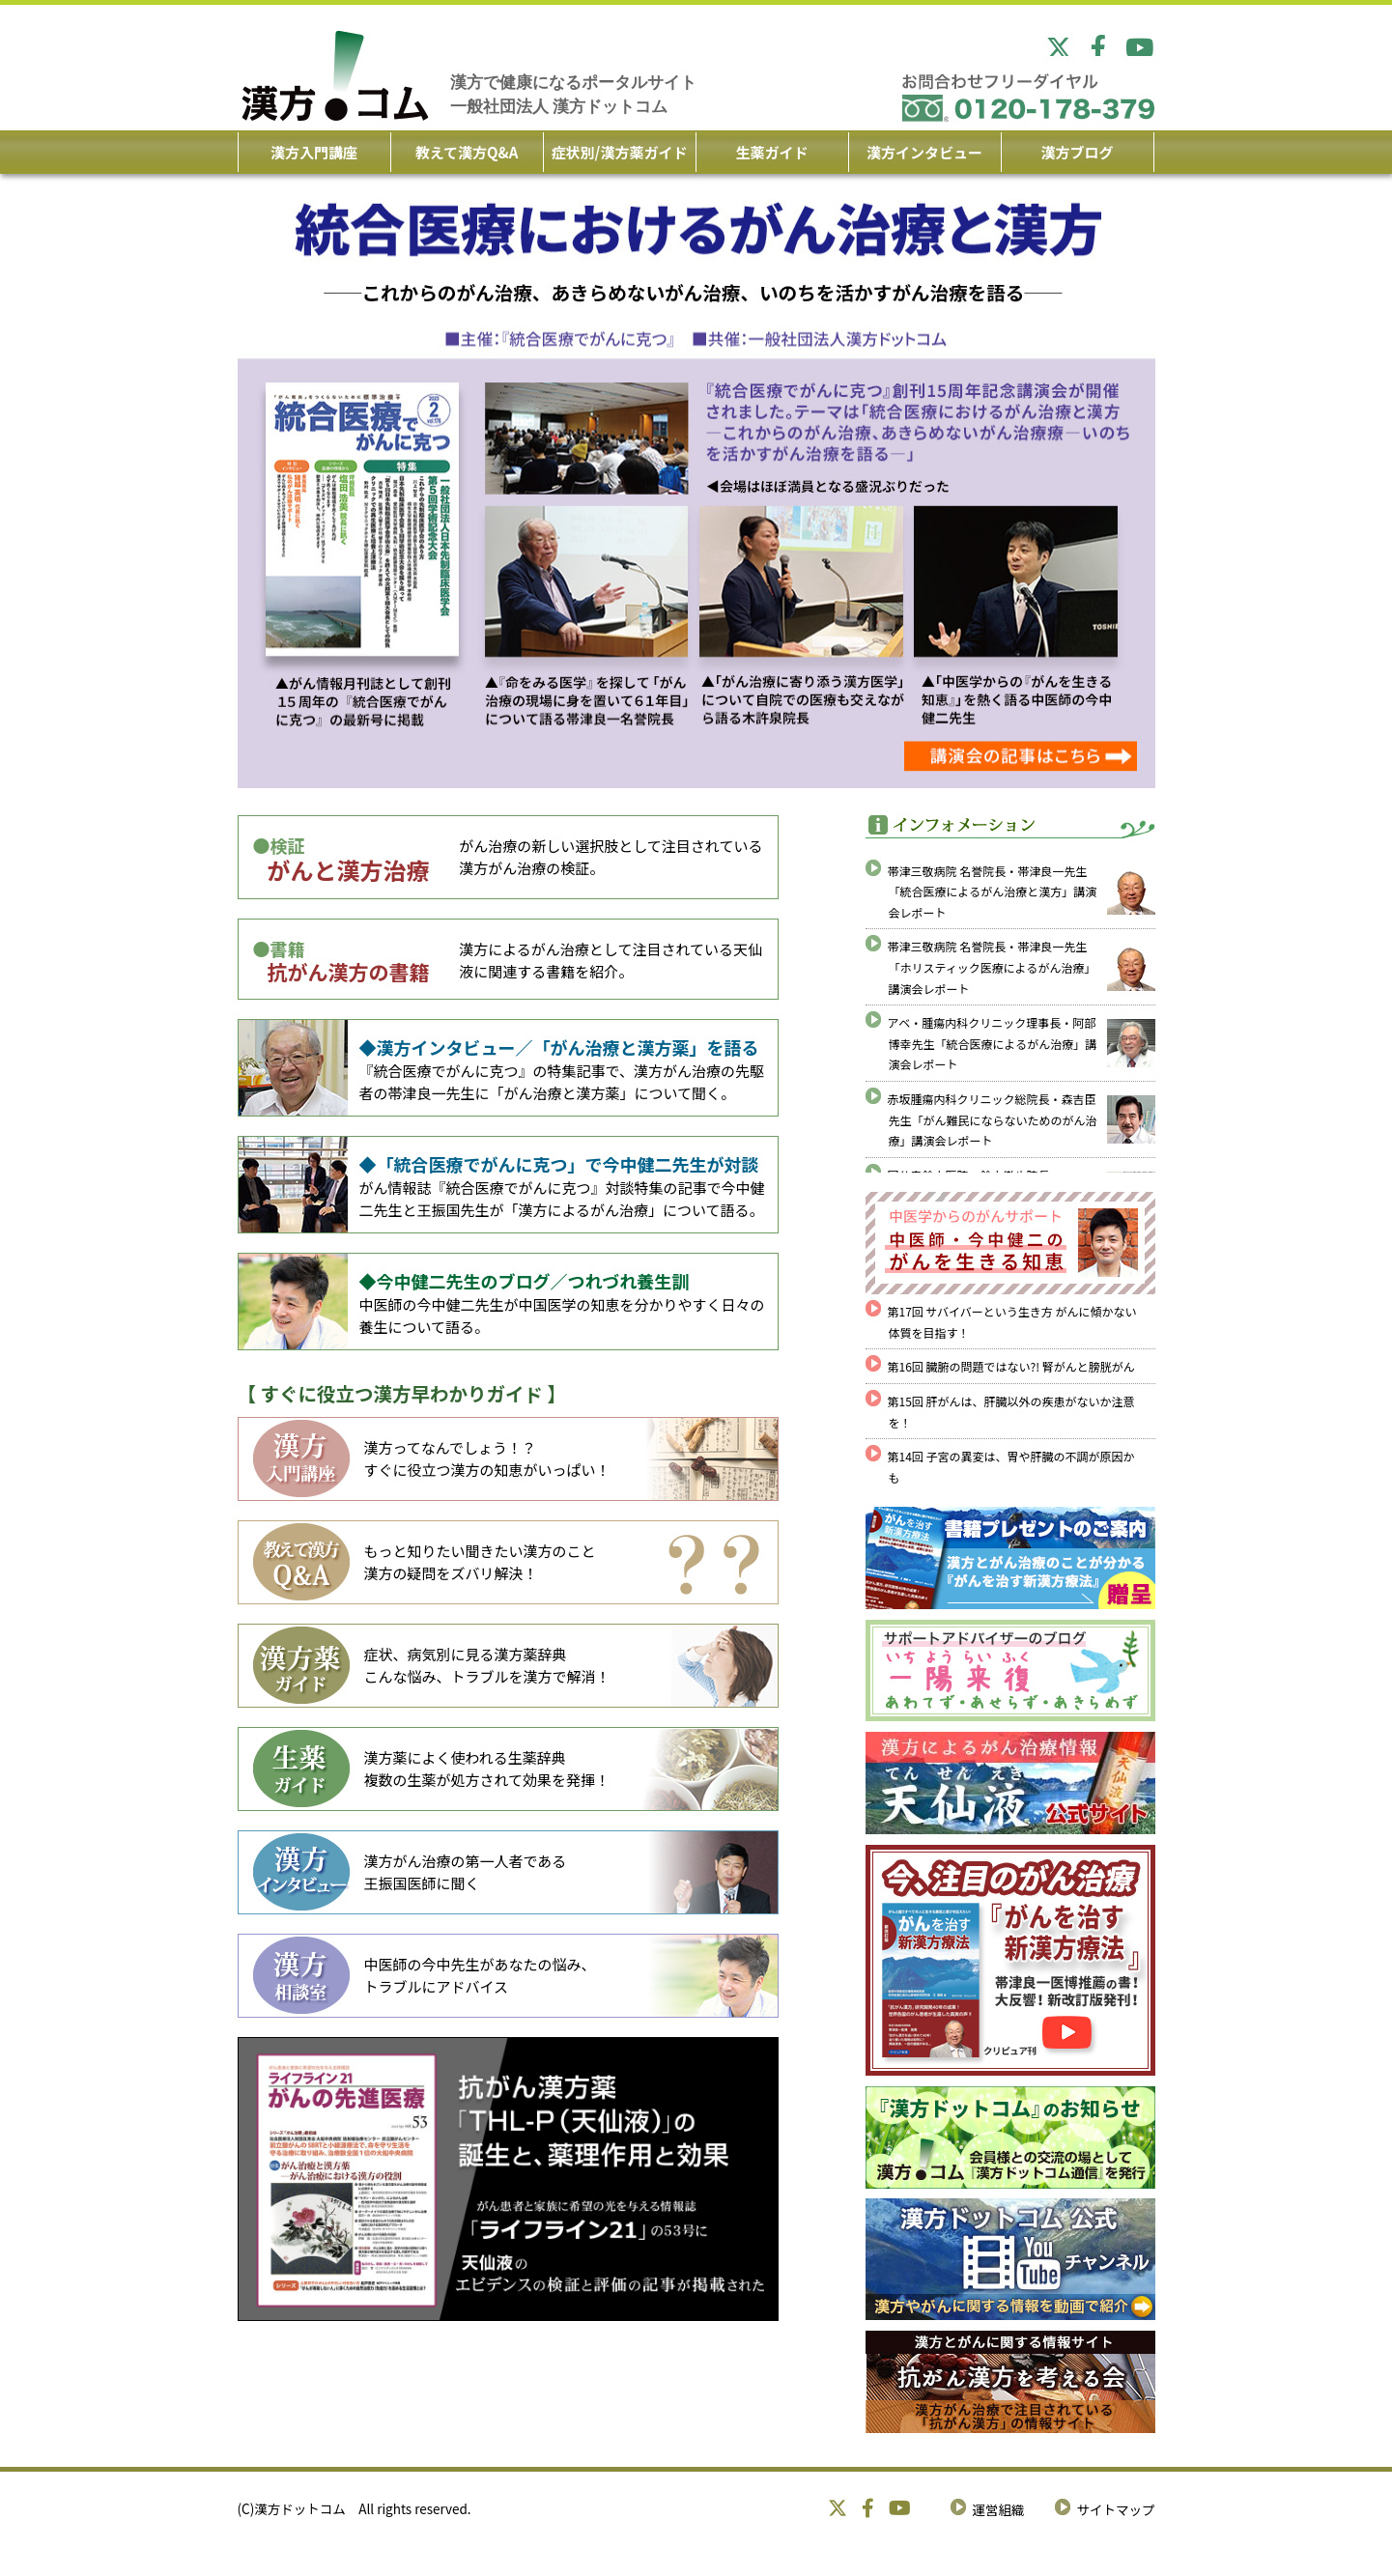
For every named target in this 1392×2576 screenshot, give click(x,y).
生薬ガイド (771, 152)
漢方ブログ (1076, 152)
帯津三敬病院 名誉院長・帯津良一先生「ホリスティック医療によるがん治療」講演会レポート (992, 967)
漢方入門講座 (313, 152)
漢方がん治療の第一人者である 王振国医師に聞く (465, 1872)
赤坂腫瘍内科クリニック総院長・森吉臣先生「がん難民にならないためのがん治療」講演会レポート (992, 1119)
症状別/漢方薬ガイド (620, 152)
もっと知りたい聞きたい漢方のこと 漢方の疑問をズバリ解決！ (480, 1562)
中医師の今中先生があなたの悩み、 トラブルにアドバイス (480, 1975)
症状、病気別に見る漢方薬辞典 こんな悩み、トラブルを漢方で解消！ (487, 1665)
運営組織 (999, 2509)
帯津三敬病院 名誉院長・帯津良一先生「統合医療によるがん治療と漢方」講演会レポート (992, 891)
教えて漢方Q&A (467, 152)
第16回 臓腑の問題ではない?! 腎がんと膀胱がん (1011, 1366)
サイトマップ (1116, 2509)
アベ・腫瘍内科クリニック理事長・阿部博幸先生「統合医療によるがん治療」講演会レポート (992, 1043)
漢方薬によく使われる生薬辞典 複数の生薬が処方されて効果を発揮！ (487, 1768)
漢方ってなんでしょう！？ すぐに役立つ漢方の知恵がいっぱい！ (487, 1458)
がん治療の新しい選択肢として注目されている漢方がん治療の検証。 (610, 856)
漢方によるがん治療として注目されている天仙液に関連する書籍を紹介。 (610, 960)
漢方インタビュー (924, 152)
